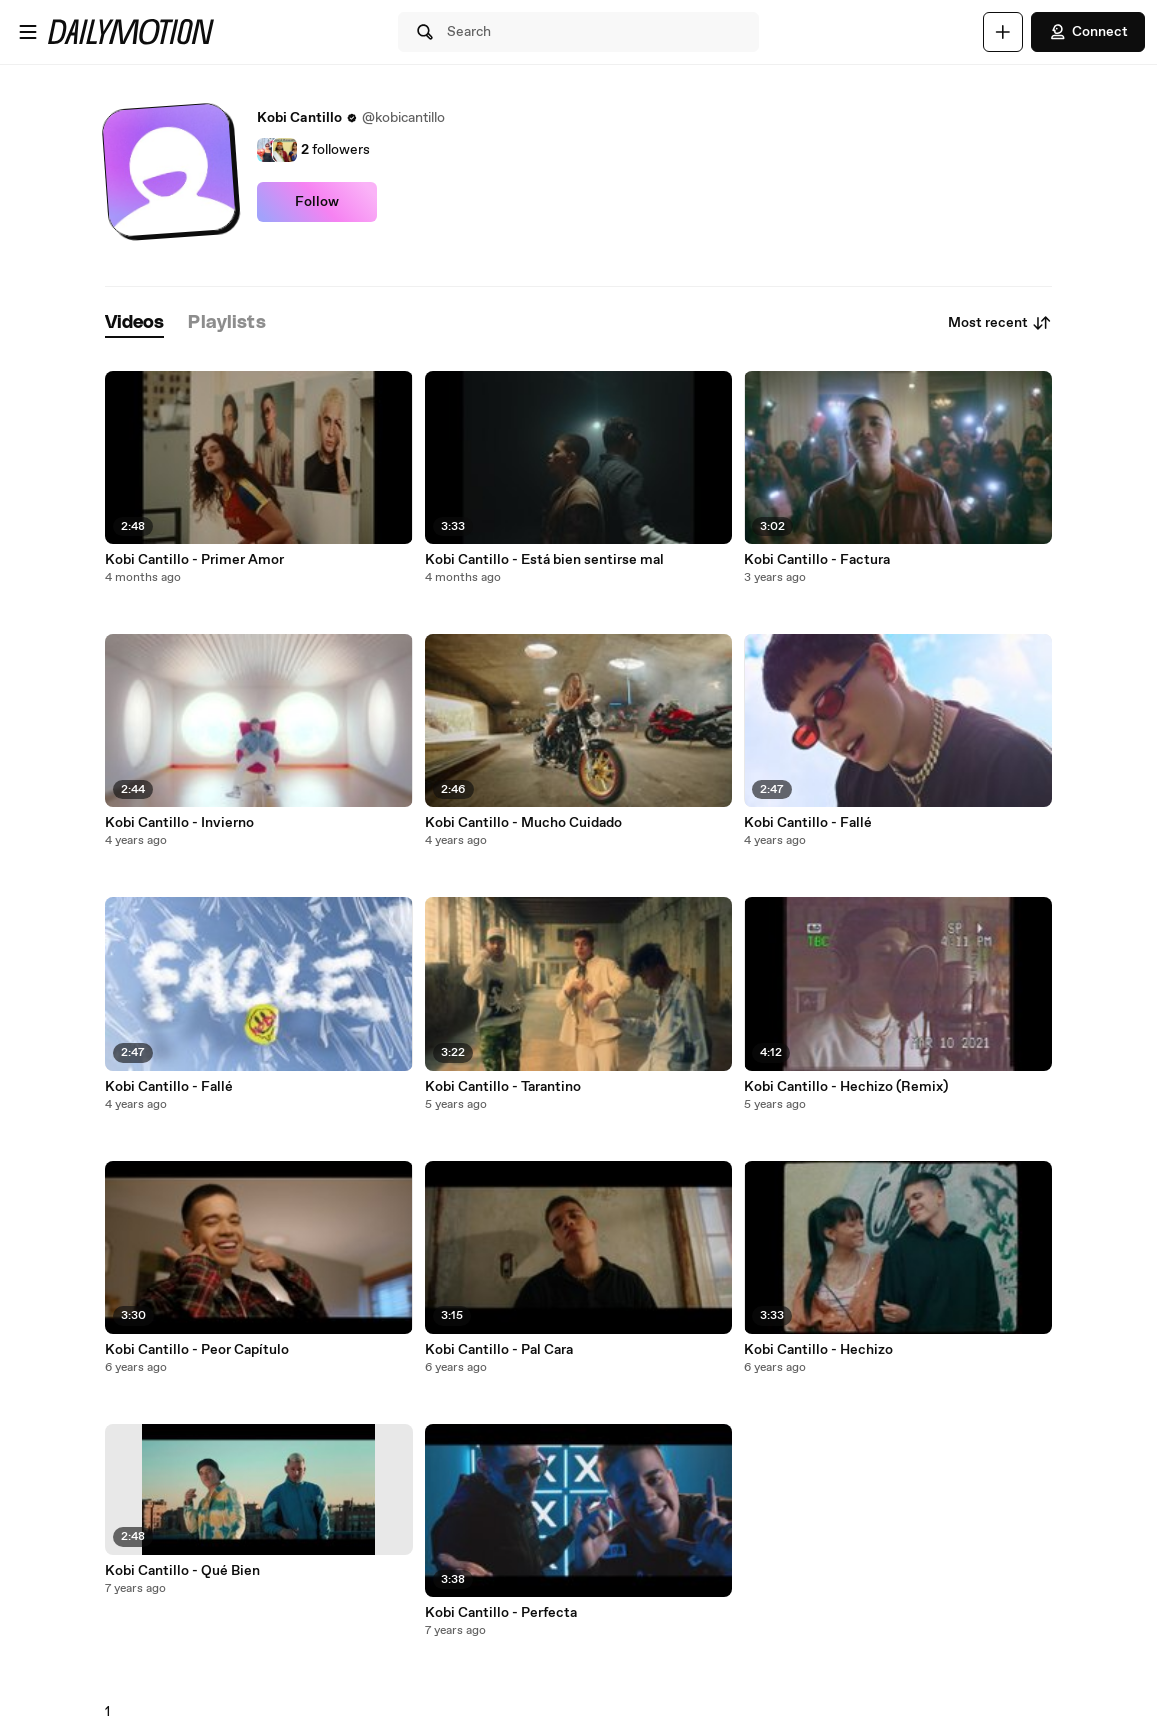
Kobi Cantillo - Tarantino (503, 1087)
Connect (1088, 32)
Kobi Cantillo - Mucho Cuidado (523, 823)
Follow (317, 202)
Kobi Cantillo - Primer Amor (194, 560)
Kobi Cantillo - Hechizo (818, 1350)
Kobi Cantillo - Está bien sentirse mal (544, 560)
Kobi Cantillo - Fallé (169, 1087)
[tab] (135, 323)
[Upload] (1003, 32)
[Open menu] (28, 32)
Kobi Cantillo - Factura (817, 560)
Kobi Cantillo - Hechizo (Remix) (846, 1087)
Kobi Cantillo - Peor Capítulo (197, 1350)
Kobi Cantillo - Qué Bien (182, 1571)
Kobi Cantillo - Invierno (179, 823)
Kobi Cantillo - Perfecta (501, 1613)
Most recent (1000, 323)
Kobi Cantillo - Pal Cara (499, 1350)
